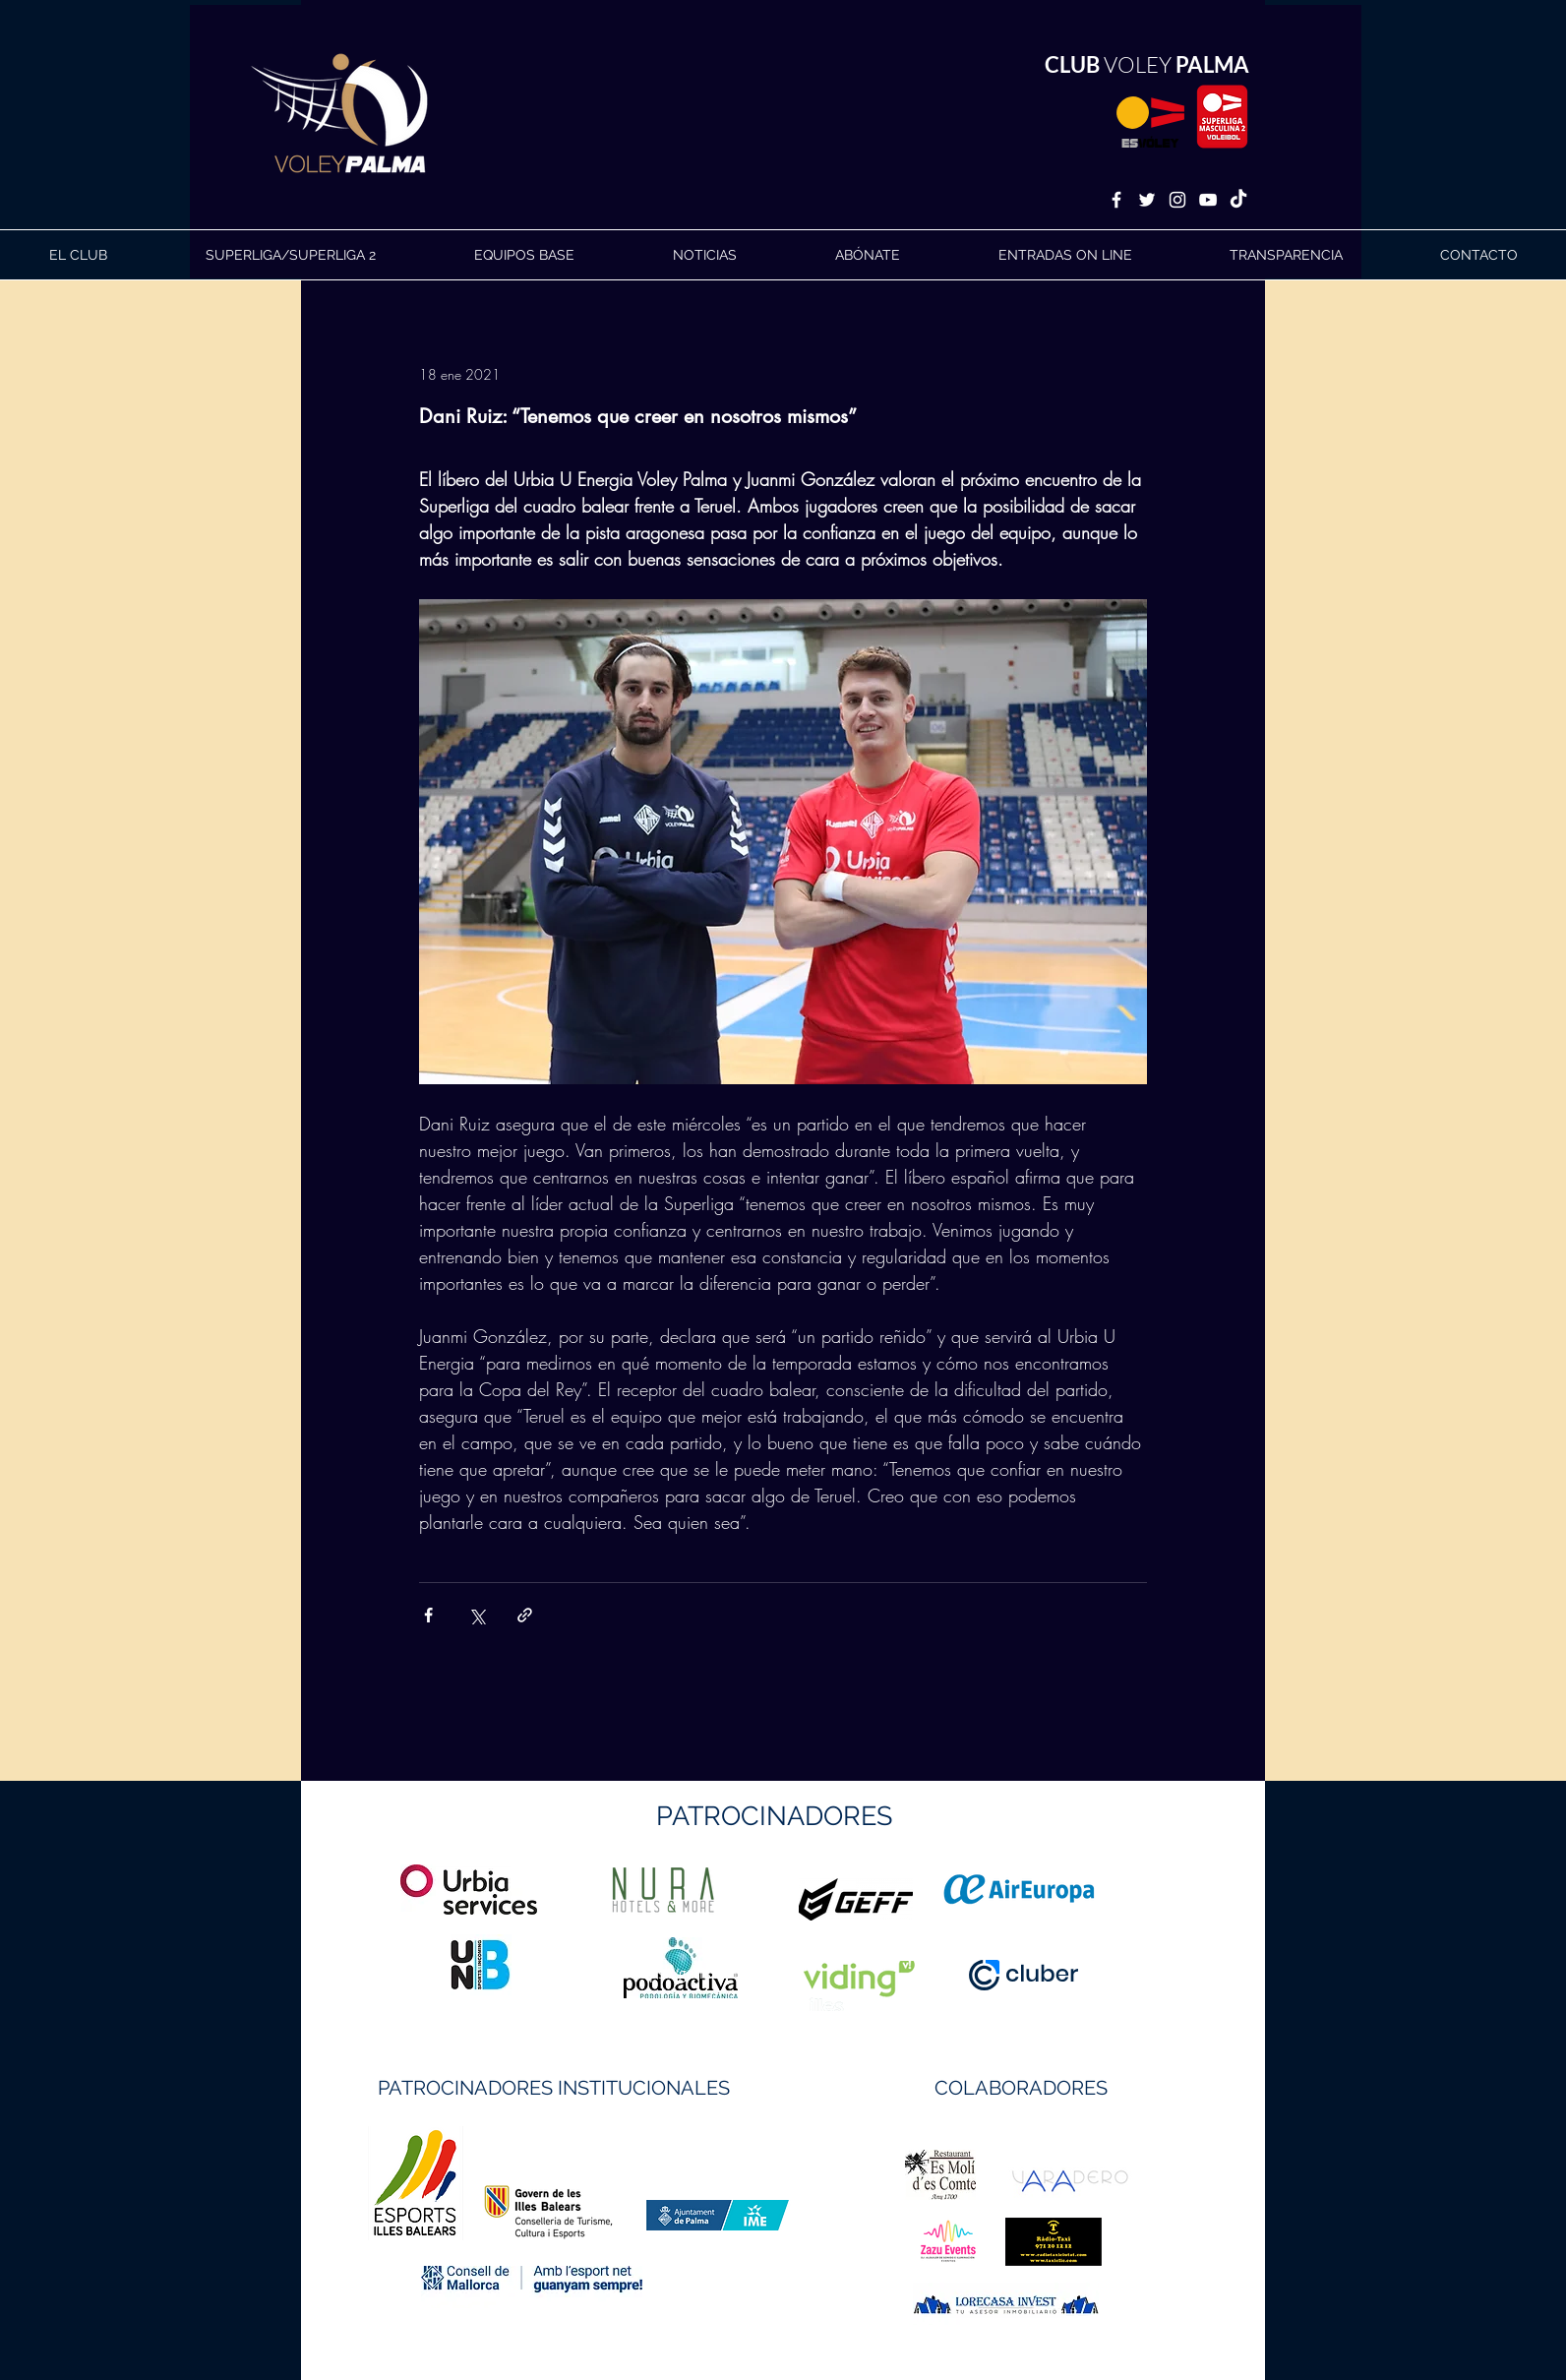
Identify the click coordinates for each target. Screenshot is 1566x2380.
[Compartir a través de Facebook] (428, 1615)
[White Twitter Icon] (1147, 200)
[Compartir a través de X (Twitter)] (476, 1615)
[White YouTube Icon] (1208, 200)
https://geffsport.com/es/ (713, 1973)
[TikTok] (1238, 200)
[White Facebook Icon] (1116, 200)
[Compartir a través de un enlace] (524, 1615)
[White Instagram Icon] (1177, 200)
